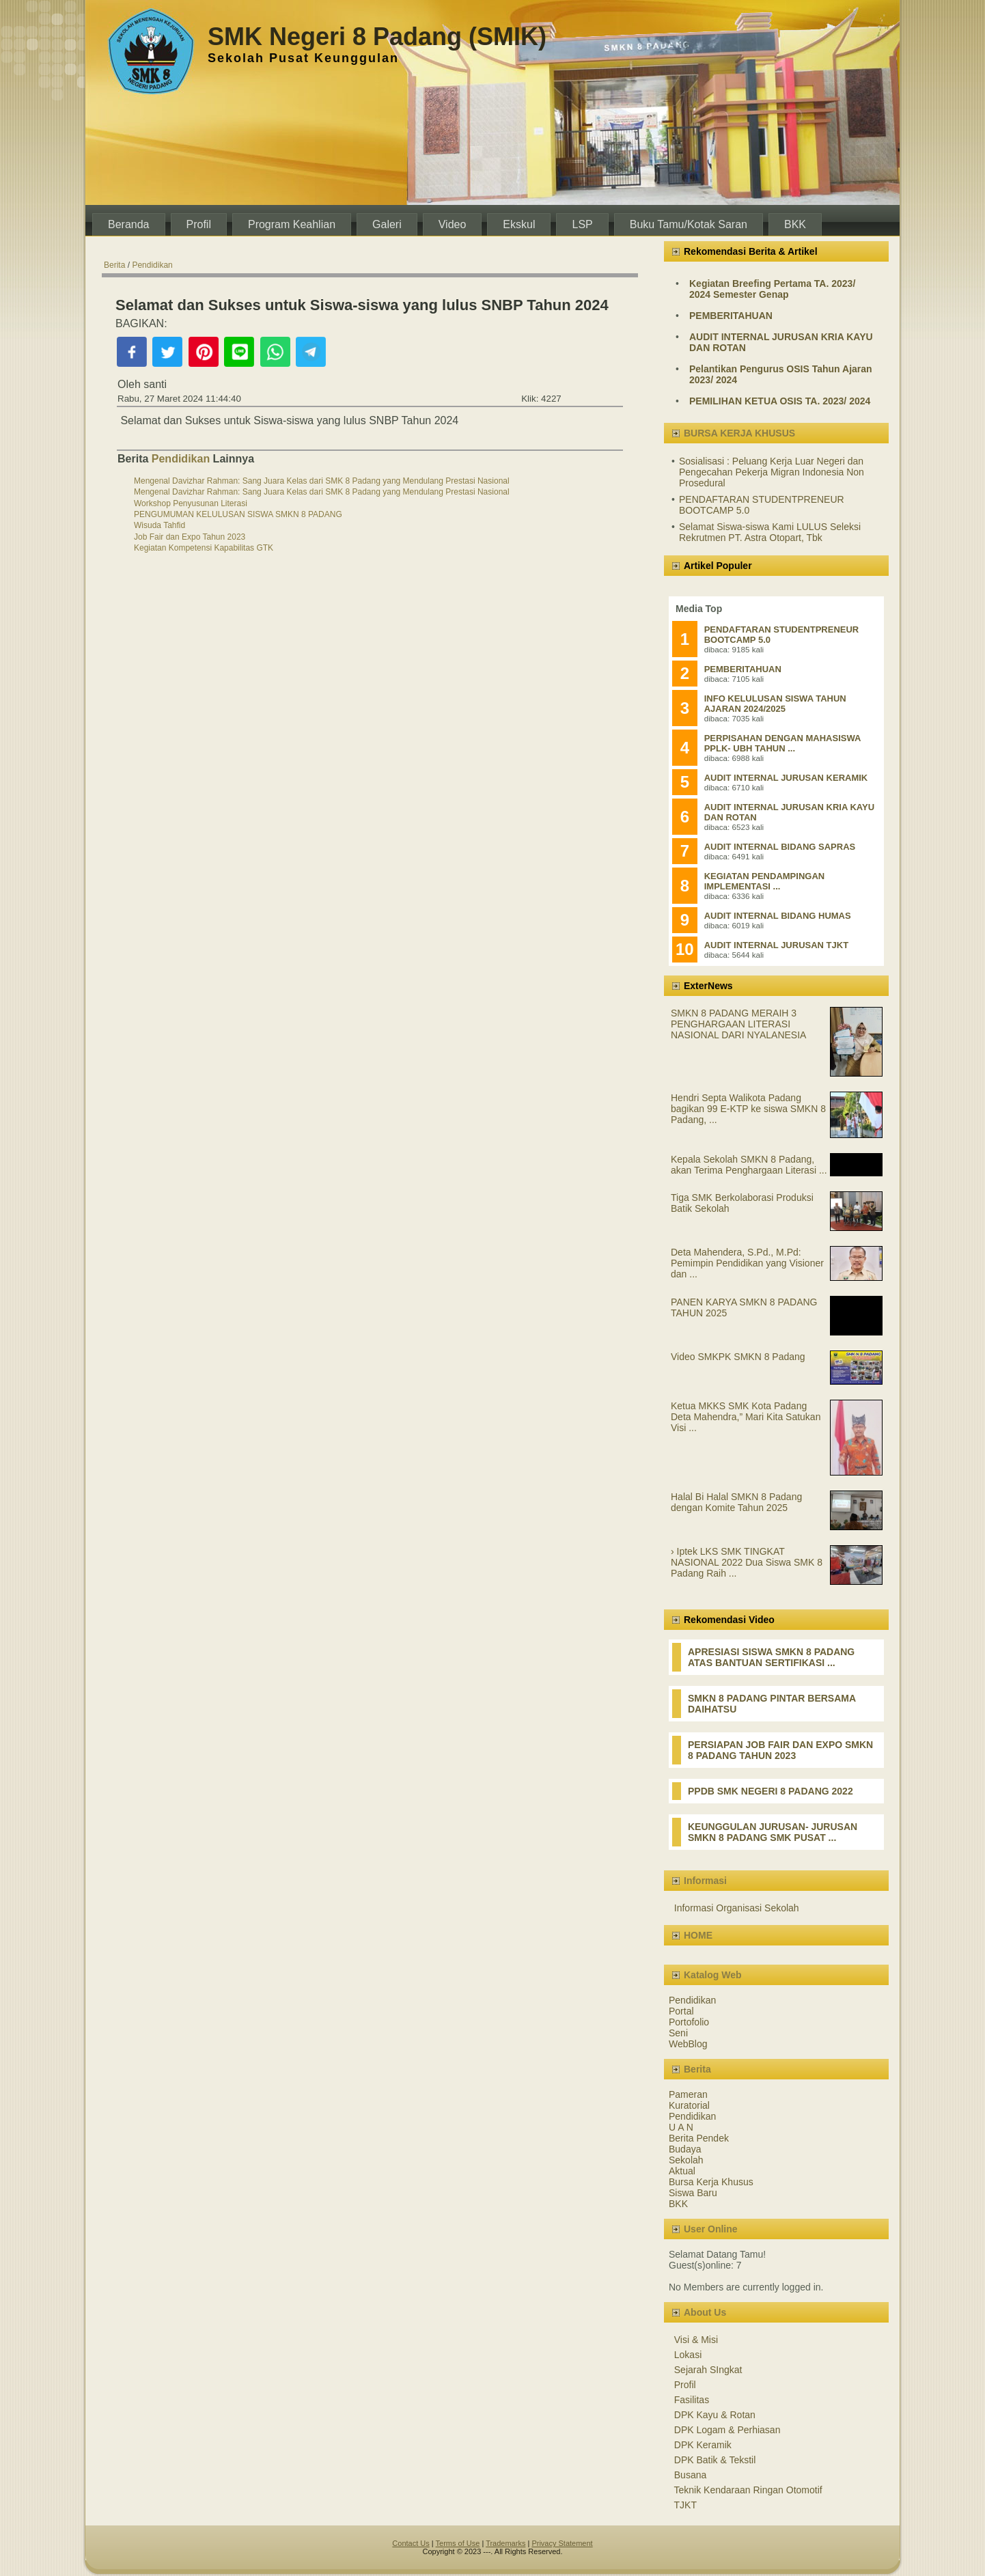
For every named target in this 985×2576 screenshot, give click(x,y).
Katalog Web (713, 1974)
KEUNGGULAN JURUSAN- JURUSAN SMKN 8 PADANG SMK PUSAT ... (772, 1832)
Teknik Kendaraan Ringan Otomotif (748, 2489)
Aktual (682, 2170)
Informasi (705, 1880)
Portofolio (689, 2022)
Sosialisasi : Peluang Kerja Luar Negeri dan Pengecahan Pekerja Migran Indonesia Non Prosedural (771, 472)
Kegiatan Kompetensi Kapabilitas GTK (203, 548)
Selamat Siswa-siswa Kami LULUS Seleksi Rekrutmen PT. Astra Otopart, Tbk (770, 532)
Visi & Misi (696, 2339)
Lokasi (688, 2354)
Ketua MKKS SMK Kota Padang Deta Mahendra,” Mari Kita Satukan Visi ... (745, 1416)
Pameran (688, 2094)
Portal (681, 2011)
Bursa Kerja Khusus (711, 2181)
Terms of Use (458, 2543)
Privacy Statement (561, 2543)
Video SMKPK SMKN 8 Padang (738, 1356)
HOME (698, 1935)
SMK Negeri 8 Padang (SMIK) (377, 37)
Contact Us (410, 2543)
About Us (705, 2312)
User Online (711, 2229)
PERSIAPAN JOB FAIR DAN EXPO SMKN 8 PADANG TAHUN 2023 (780, 1750)
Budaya (685, 2149)
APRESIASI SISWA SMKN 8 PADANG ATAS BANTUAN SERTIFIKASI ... (771, 1657)
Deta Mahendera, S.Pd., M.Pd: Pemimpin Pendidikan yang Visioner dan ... (747, 1263)
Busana (690, 2474)
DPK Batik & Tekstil (715, 2459)
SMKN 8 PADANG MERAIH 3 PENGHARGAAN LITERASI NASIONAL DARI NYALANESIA (738, 1024)
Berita (114, 265)
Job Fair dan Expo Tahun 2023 (189, 537)
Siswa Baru (693, 2192)
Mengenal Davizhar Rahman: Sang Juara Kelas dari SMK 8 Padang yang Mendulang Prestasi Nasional (322, 481)
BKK (678, 2203)
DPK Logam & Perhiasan (727, 2429)
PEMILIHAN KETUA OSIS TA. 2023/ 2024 (779, 401)
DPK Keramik (703, 2444)
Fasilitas (691, 2399)
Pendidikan (152, 265)
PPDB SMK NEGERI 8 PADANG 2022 (770, 1791)
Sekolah (686, 2160)
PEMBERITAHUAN (731, 315)
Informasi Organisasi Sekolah (736, 1907)
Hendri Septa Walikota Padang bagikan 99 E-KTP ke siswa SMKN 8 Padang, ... (748, 1108)
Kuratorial (689, 2105)
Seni (678, 2032)
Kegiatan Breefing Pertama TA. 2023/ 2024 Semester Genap (772, 289)
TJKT (685, 2504)
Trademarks (505, 2543)
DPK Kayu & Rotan (714, 2414)
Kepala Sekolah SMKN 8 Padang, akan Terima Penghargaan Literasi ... (749, 1165)
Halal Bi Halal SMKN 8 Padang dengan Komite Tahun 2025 (736, 1502)
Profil (685, 2384)
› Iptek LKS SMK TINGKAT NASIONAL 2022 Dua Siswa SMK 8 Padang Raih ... (746, 1562)
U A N (681, 2127)
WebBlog (688, 2043)
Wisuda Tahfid (159, 525)
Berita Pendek (699, 2138)
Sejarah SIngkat (708, 2369)
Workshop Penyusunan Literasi (190, 503)
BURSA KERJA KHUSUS (739, 433)
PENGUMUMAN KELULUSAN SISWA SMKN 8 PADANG (238, 514)
